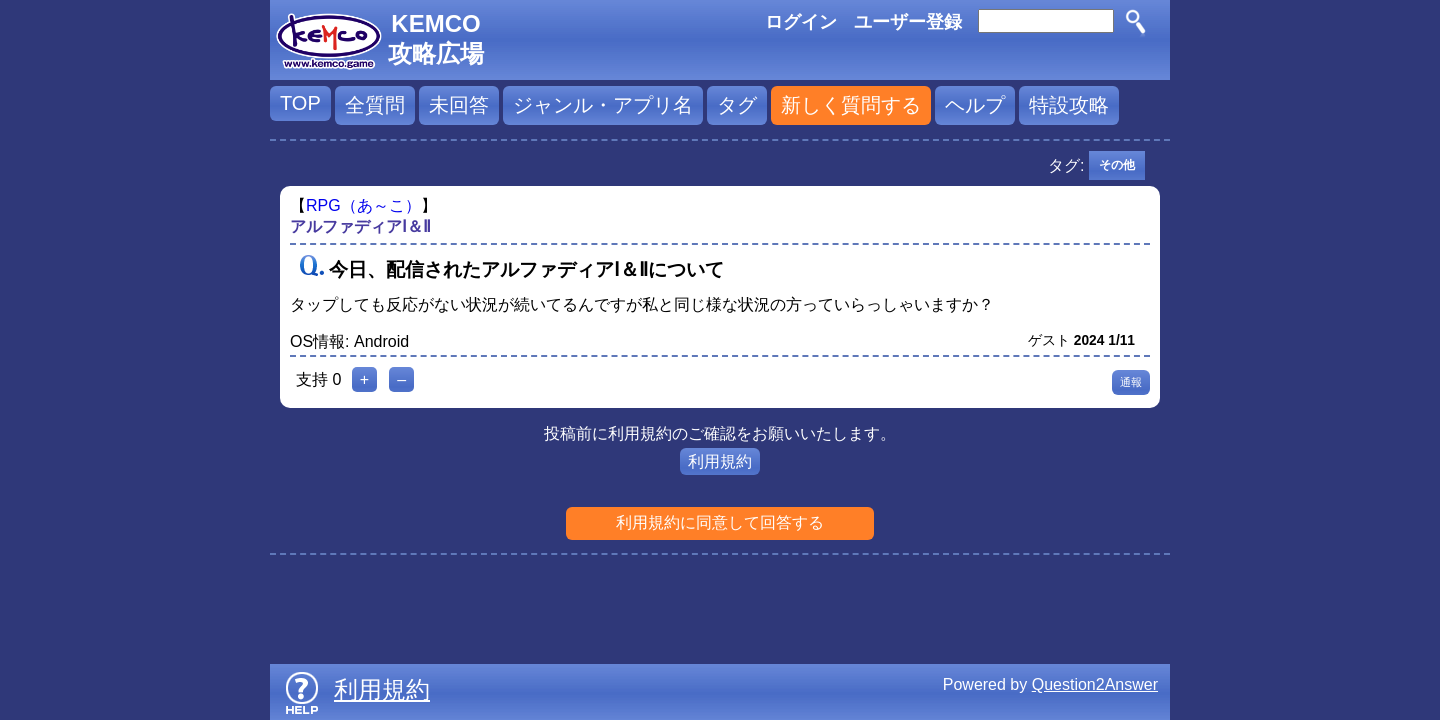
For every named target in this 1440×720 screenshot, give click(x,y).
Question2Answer (1095, 684)
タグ (737, 105)
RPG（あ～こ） (363, 205)
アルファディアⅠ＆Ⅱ (360, 226)
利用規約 (720, 461)
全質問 (375, 105)
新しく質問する (851, 105)
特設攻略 (1069, 105)
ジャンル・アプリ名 (603, 105)
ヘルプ (975, 105)
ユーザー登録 (908, 22)
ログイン (801, 22)
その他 (1117, 165)
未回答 (459, 105)
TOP (300, 103)
